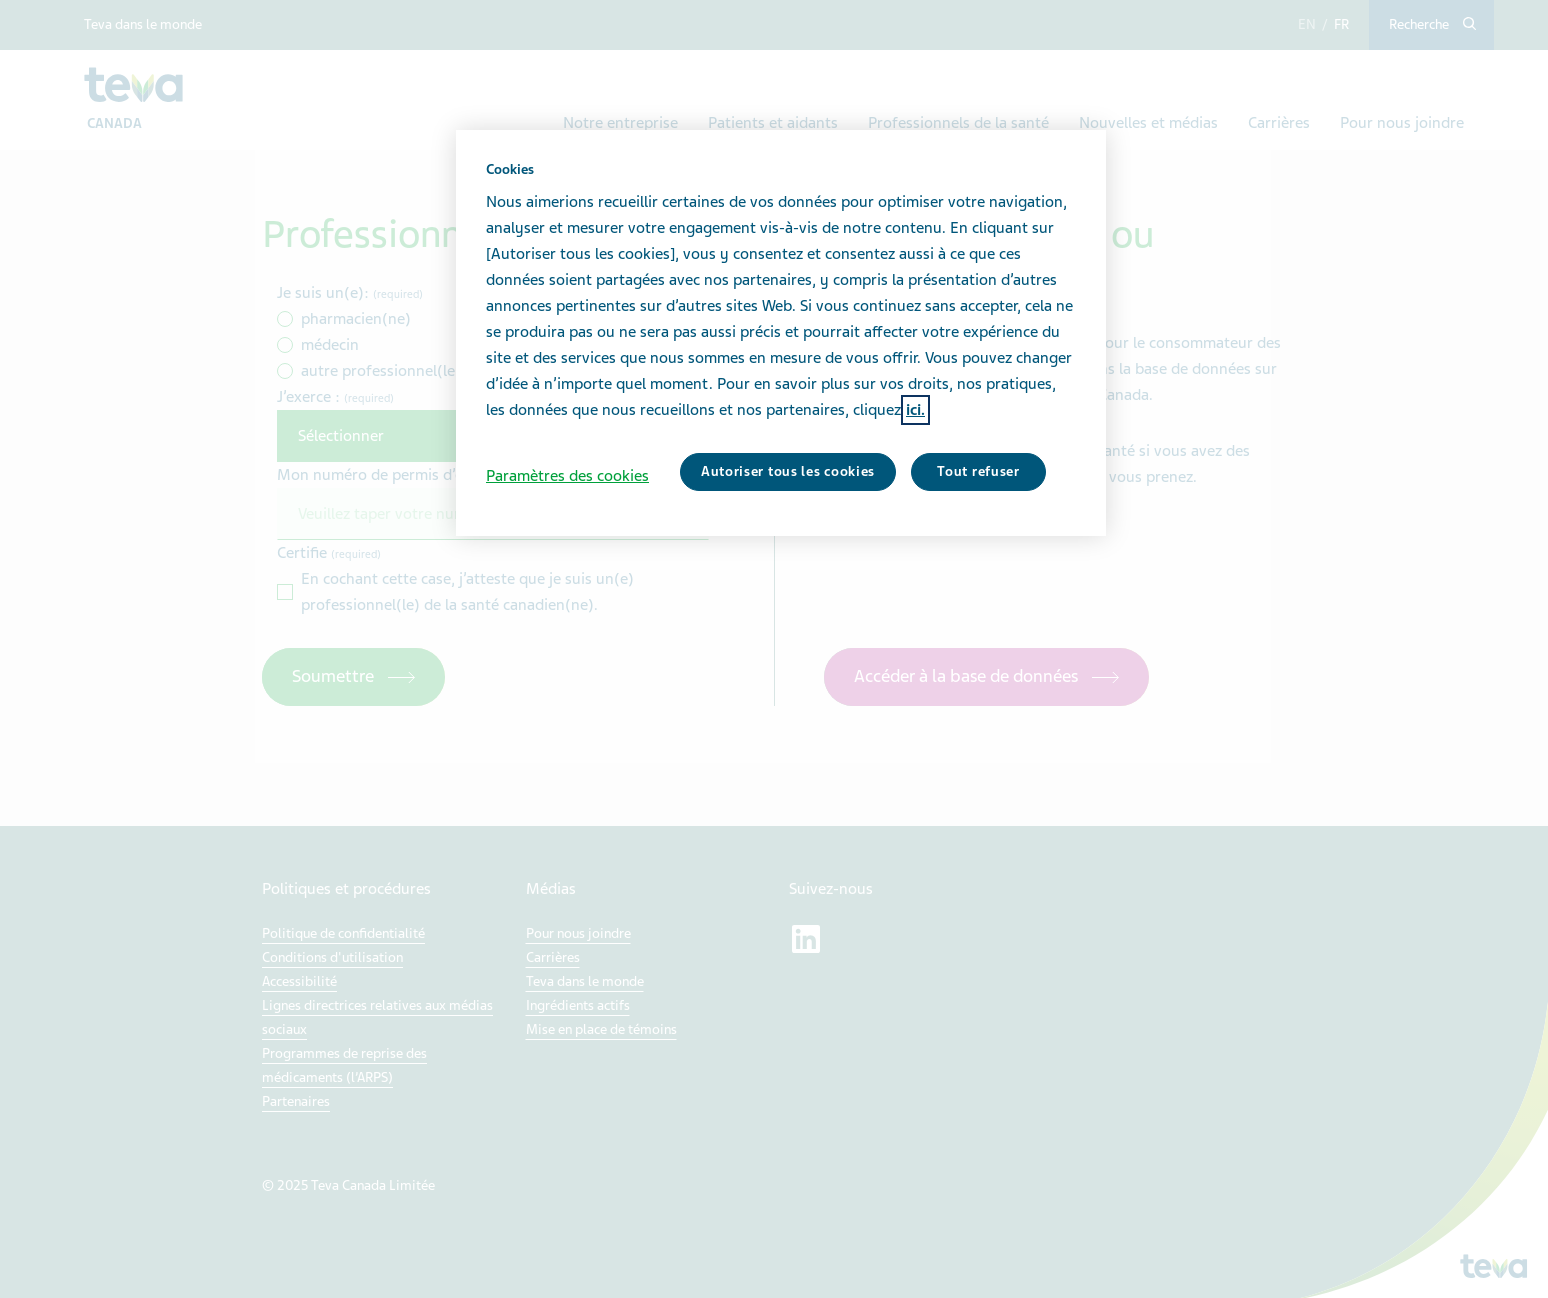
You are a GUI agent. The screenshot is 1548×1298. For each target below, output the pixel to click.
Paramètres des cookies (567, 476)
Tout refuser (978, 471)
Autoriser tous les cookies (788, 471)
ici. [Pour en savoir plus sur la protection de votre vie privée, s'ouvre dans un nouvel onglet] (915, 410)
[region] (781, 333)
